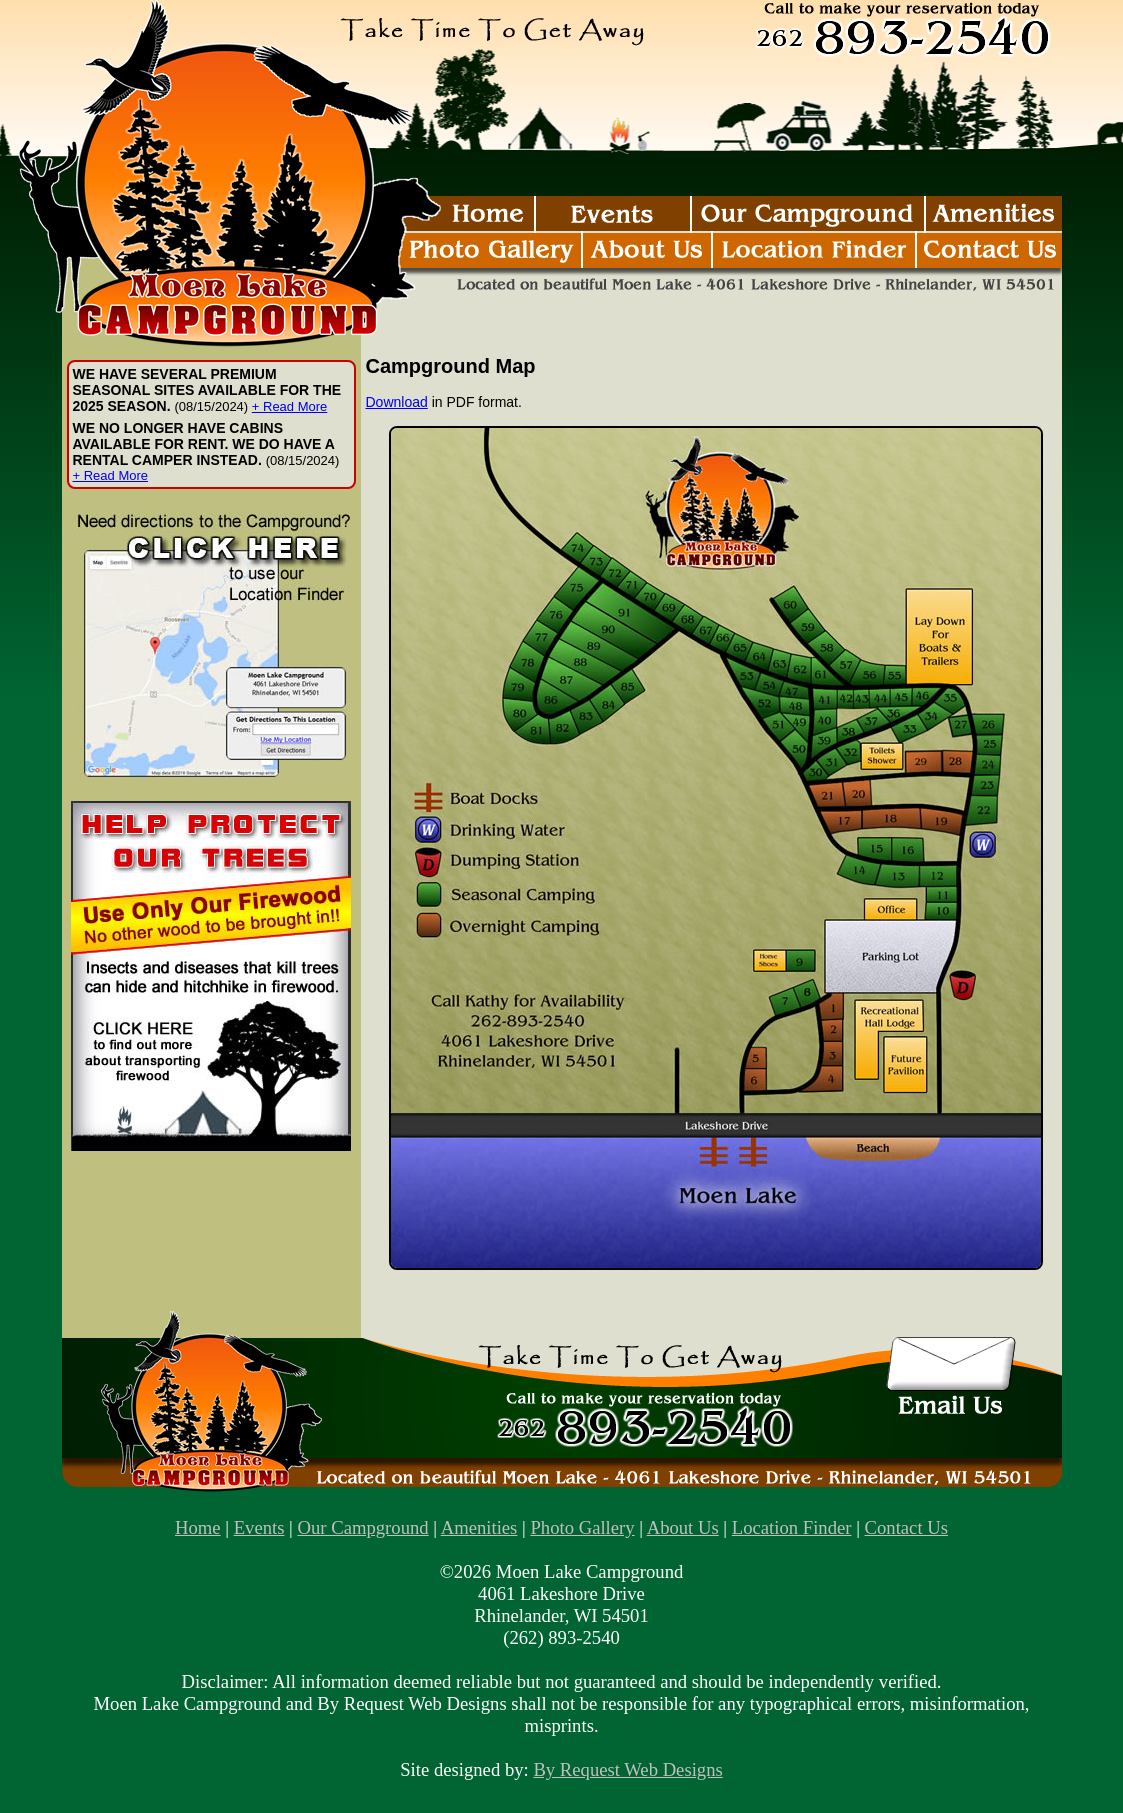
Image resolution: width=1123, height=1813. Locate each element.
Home (198, 1527)
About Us (683, 1527)
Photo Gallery (582, 1527)
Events (259, 1527)
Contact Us (906, 1527)
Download (397, 402)
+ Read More (290, 406)
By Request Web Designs (627, 1769)
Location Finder (792, 1527)
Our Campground (363, 1527)
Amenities (479, 1527)
